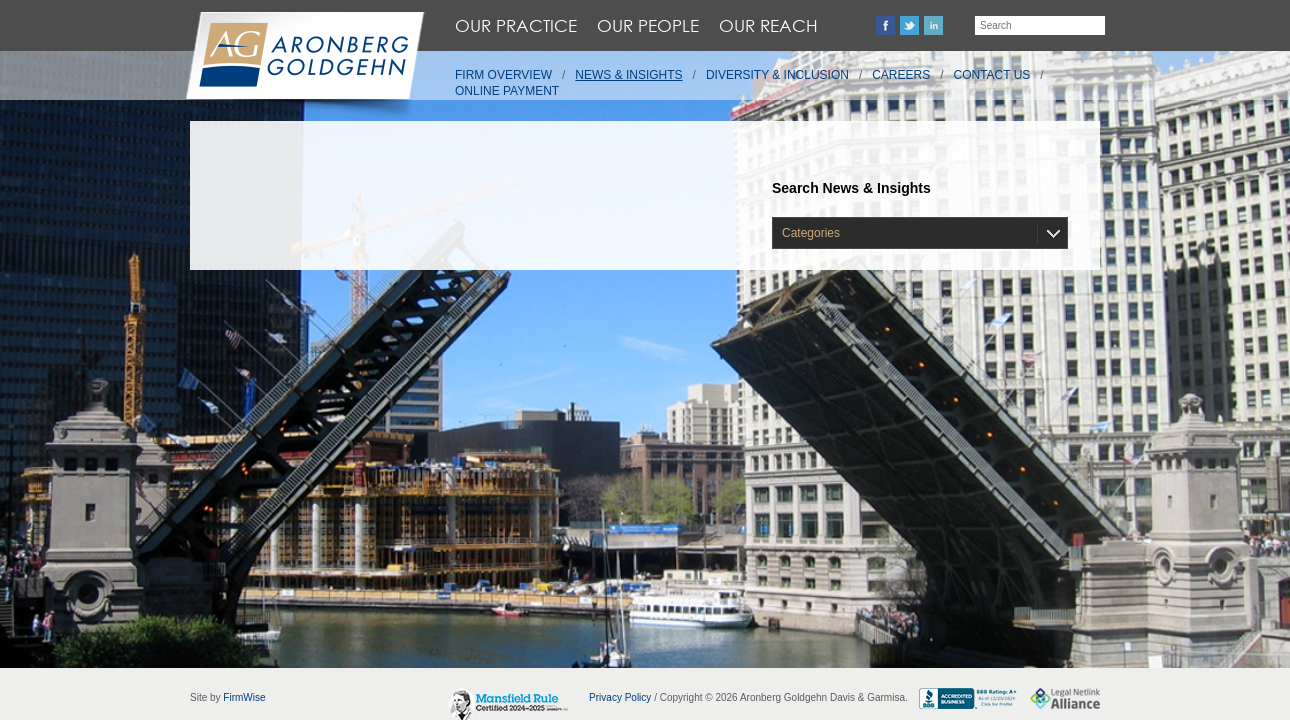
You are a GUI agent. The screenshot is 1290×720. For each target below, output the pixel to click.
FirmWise (244, 697)
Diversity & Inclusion (777, 75)
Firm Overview (503, 75)
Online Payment (507, 91)
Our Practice (516, 25)
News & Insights (628, 75)
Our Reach (768, 25)
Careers (901, 75)
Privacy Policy (620, 697)
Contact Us (992, 75)
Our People (648, 25)
